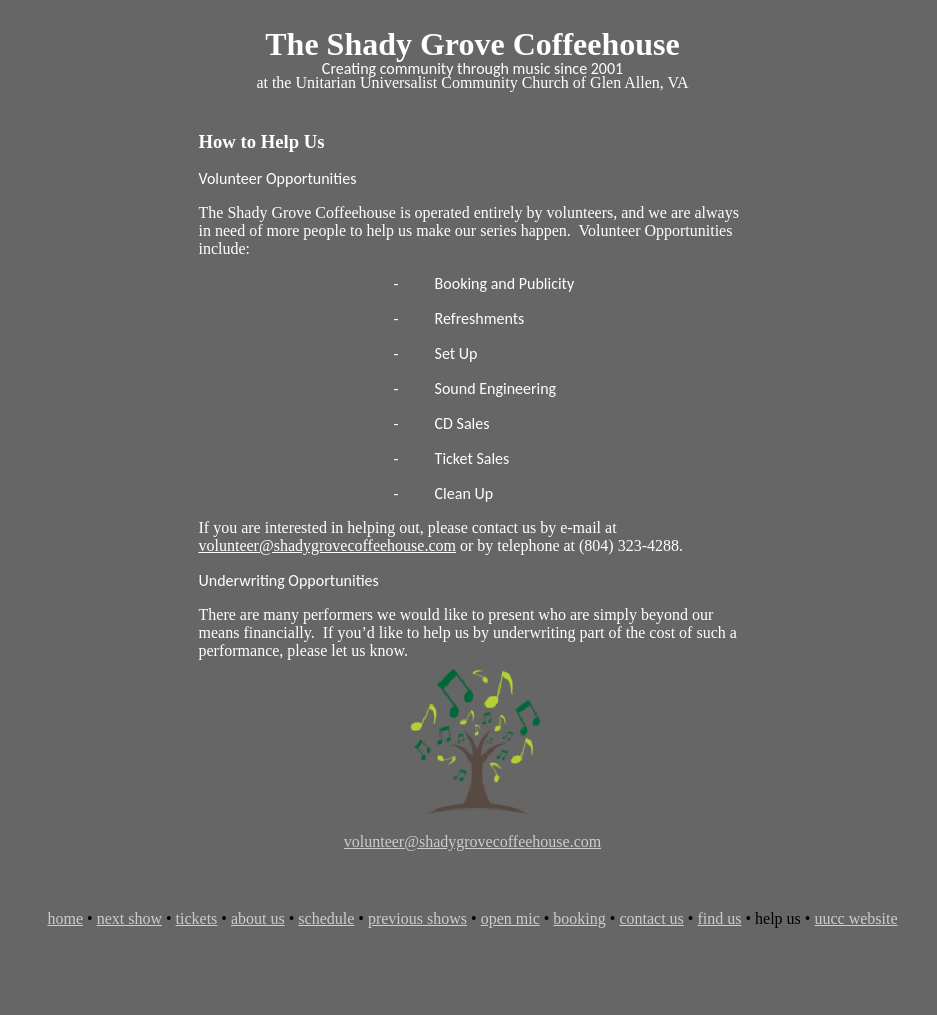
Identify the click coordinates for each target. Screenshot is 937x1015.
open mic (510, 918)
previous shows (417, 918)
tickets (197, 918)
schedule (326, 918)
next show (129, 918)
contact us (651, 918)
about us (258, 918)
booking (579, 918)
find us (719, 918)
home (65, 918)
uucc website (855, 918)
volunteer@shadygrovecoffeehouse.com (472, 841)
